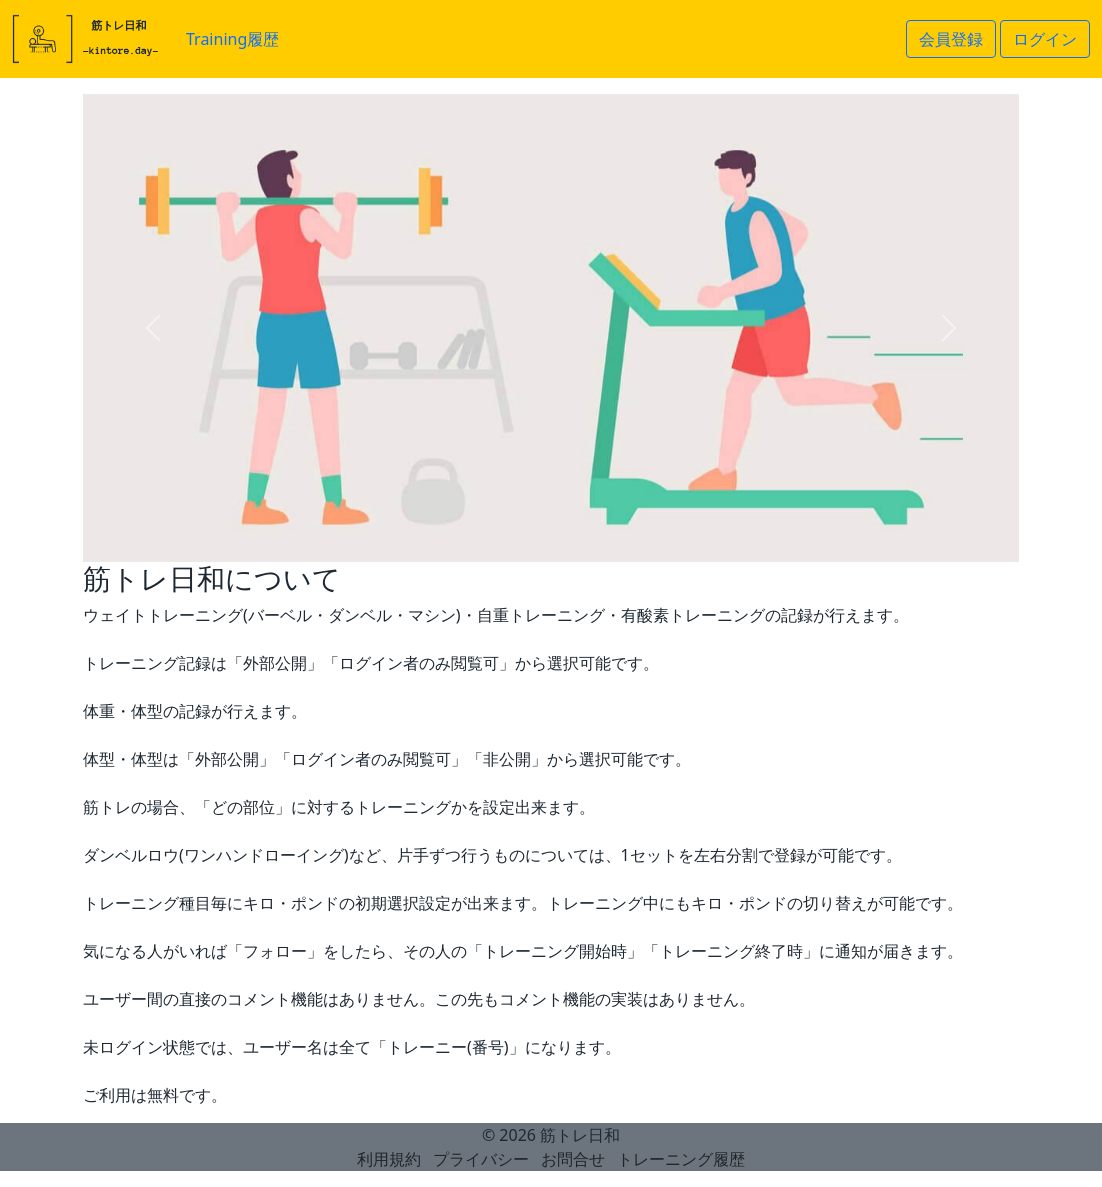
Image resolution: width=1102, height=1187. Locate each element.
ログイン (1045, 39)
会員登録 (951, 39)
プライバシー (481, 1159)
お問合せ (573, 1159)
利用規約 (389, 1159)
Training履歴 (232, 39)
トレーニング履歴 (681, 1159)
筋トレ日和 (580, 1135)
